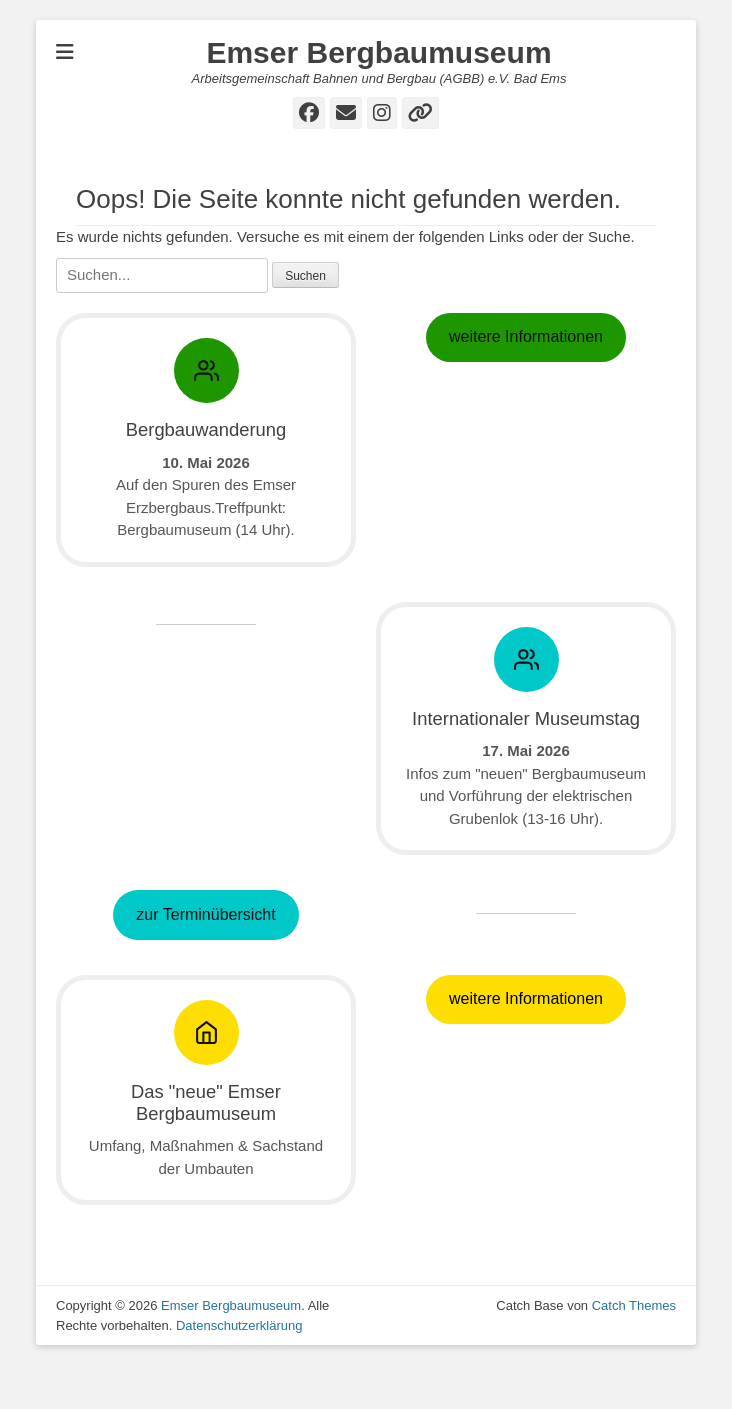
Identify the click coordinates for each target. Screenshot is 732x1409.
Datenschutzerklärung (239, 1368)
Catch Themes (634, 1349)
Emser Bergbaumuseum (378, 52)
